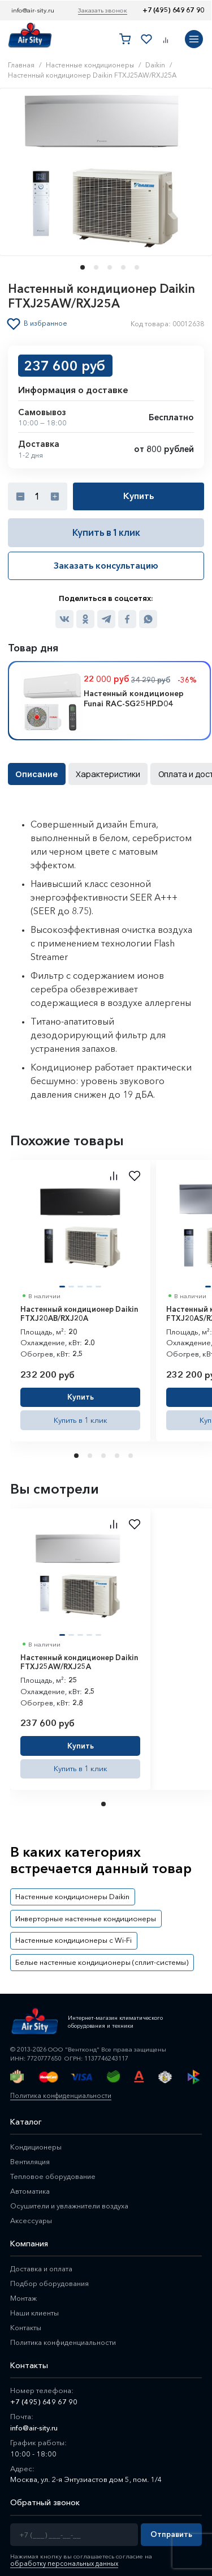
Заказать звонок (102, 10)
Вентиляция (30, 2154)
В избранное (46, 323)
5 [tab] (131, 1454)
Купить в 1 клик (106, 532)
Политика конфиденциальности (58, 2089)
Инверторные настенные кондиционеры (82, 1914)
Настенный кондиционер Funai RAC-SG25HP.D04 (134, 698)
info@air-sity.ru (32, 10)
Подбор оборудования (51, 2276)
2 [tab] (91, 1454)
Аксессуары (31, 2213)
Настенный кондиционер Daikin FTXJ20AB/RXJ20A (79, 1312)
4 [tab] (118, 1454)
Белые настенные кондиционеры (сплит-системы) (97, 1956)
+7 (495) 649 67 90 (173, 10)
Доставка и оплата (42, 2261)
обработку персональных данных (62, 2557)
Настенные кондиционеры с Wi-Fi (70, 1935)
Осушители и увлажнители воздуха (71, 2198)
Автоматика (30, 2184)
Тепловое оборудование (54, 2169)
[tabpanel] (80, 1299)
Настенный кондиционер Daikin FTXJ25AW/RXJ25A (79, 1660)
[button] (79, 266)
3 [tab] (104, 1454)
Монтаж (23, 2291)
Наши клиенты (35, 2305)
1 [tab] (77, 1454)
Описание (36, 772)
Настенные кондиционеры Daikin (69, 1894)
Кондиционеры (37, 2139)
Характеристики (104, 772)
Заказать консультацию (106, 565)
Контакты (26, 2320)
